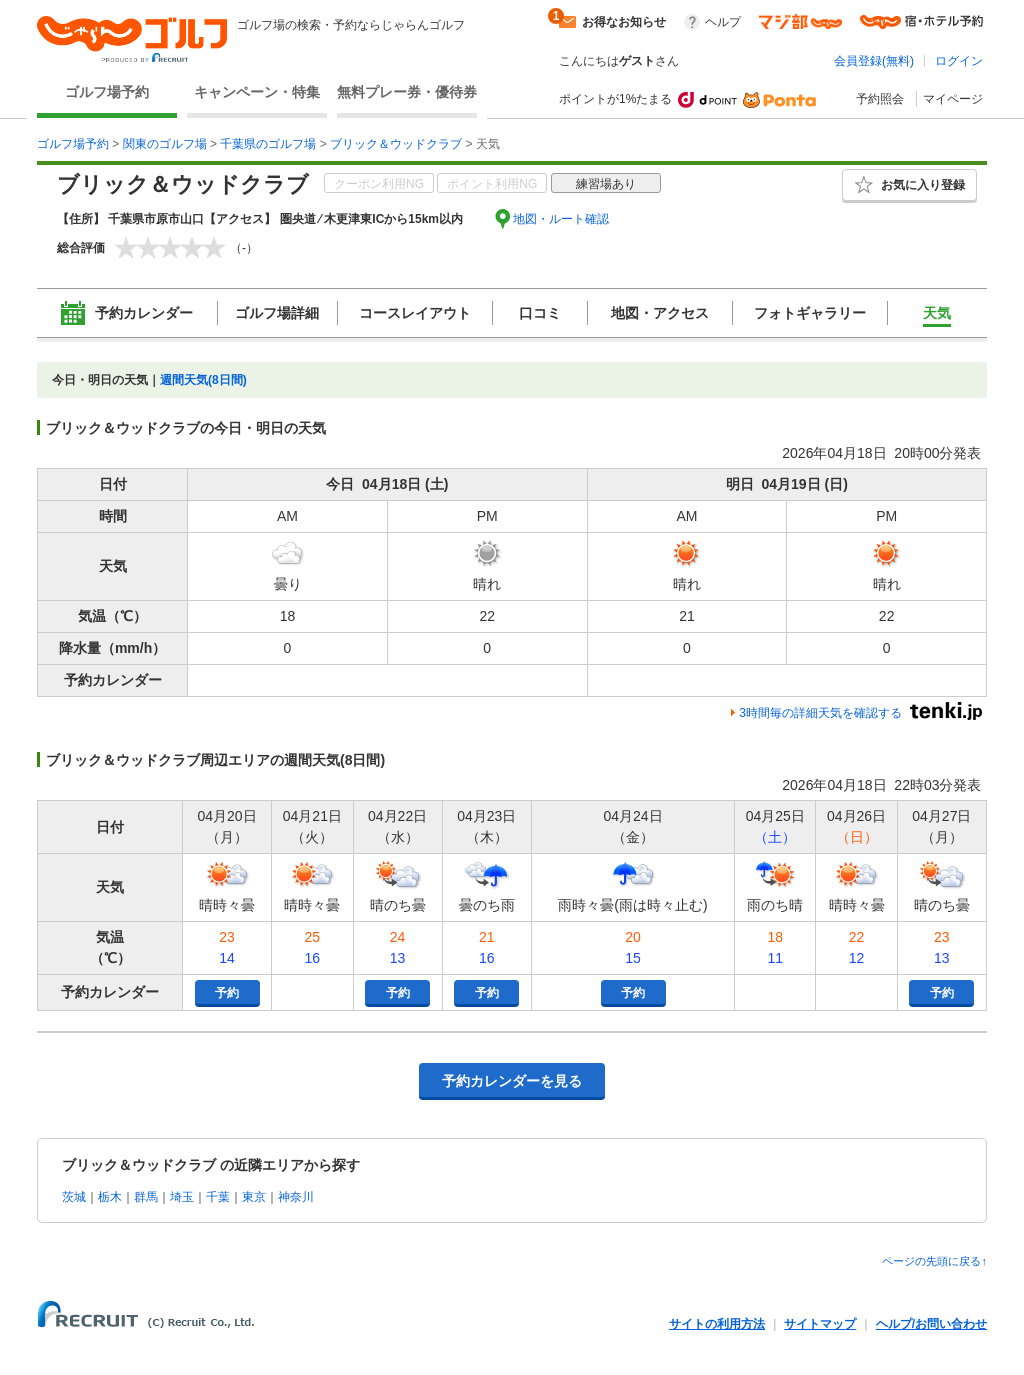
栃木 (110, 1197)
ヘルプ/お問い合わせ (931, 1324)
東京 (254, 1197)
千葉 (218, 1197)
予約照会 (880, 99)
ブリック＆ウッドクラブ (396, 144)
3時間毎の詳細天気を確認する (820, 713)
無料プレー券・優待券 (407, 92)
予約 (227, 993)
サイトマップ (820, 1324)
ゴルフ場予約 (107, 92)
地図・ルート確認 (561, 219)
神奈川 (296, 1197)
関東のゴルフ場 (165, 144)
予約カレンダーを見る (512, 1081)
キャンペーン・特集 (257, 92)
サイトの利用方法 (717, 1324)
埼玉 (182, 1197)
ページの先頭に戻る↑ (934, 1261)
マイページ (953, 99)
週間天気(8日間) (203, 380)
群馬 (146, 1197)
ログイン (959, 61)
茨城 (74, 1197)
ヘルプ (723, 22)
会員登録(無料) (874, 61)
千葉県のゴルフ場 (268, 144)
